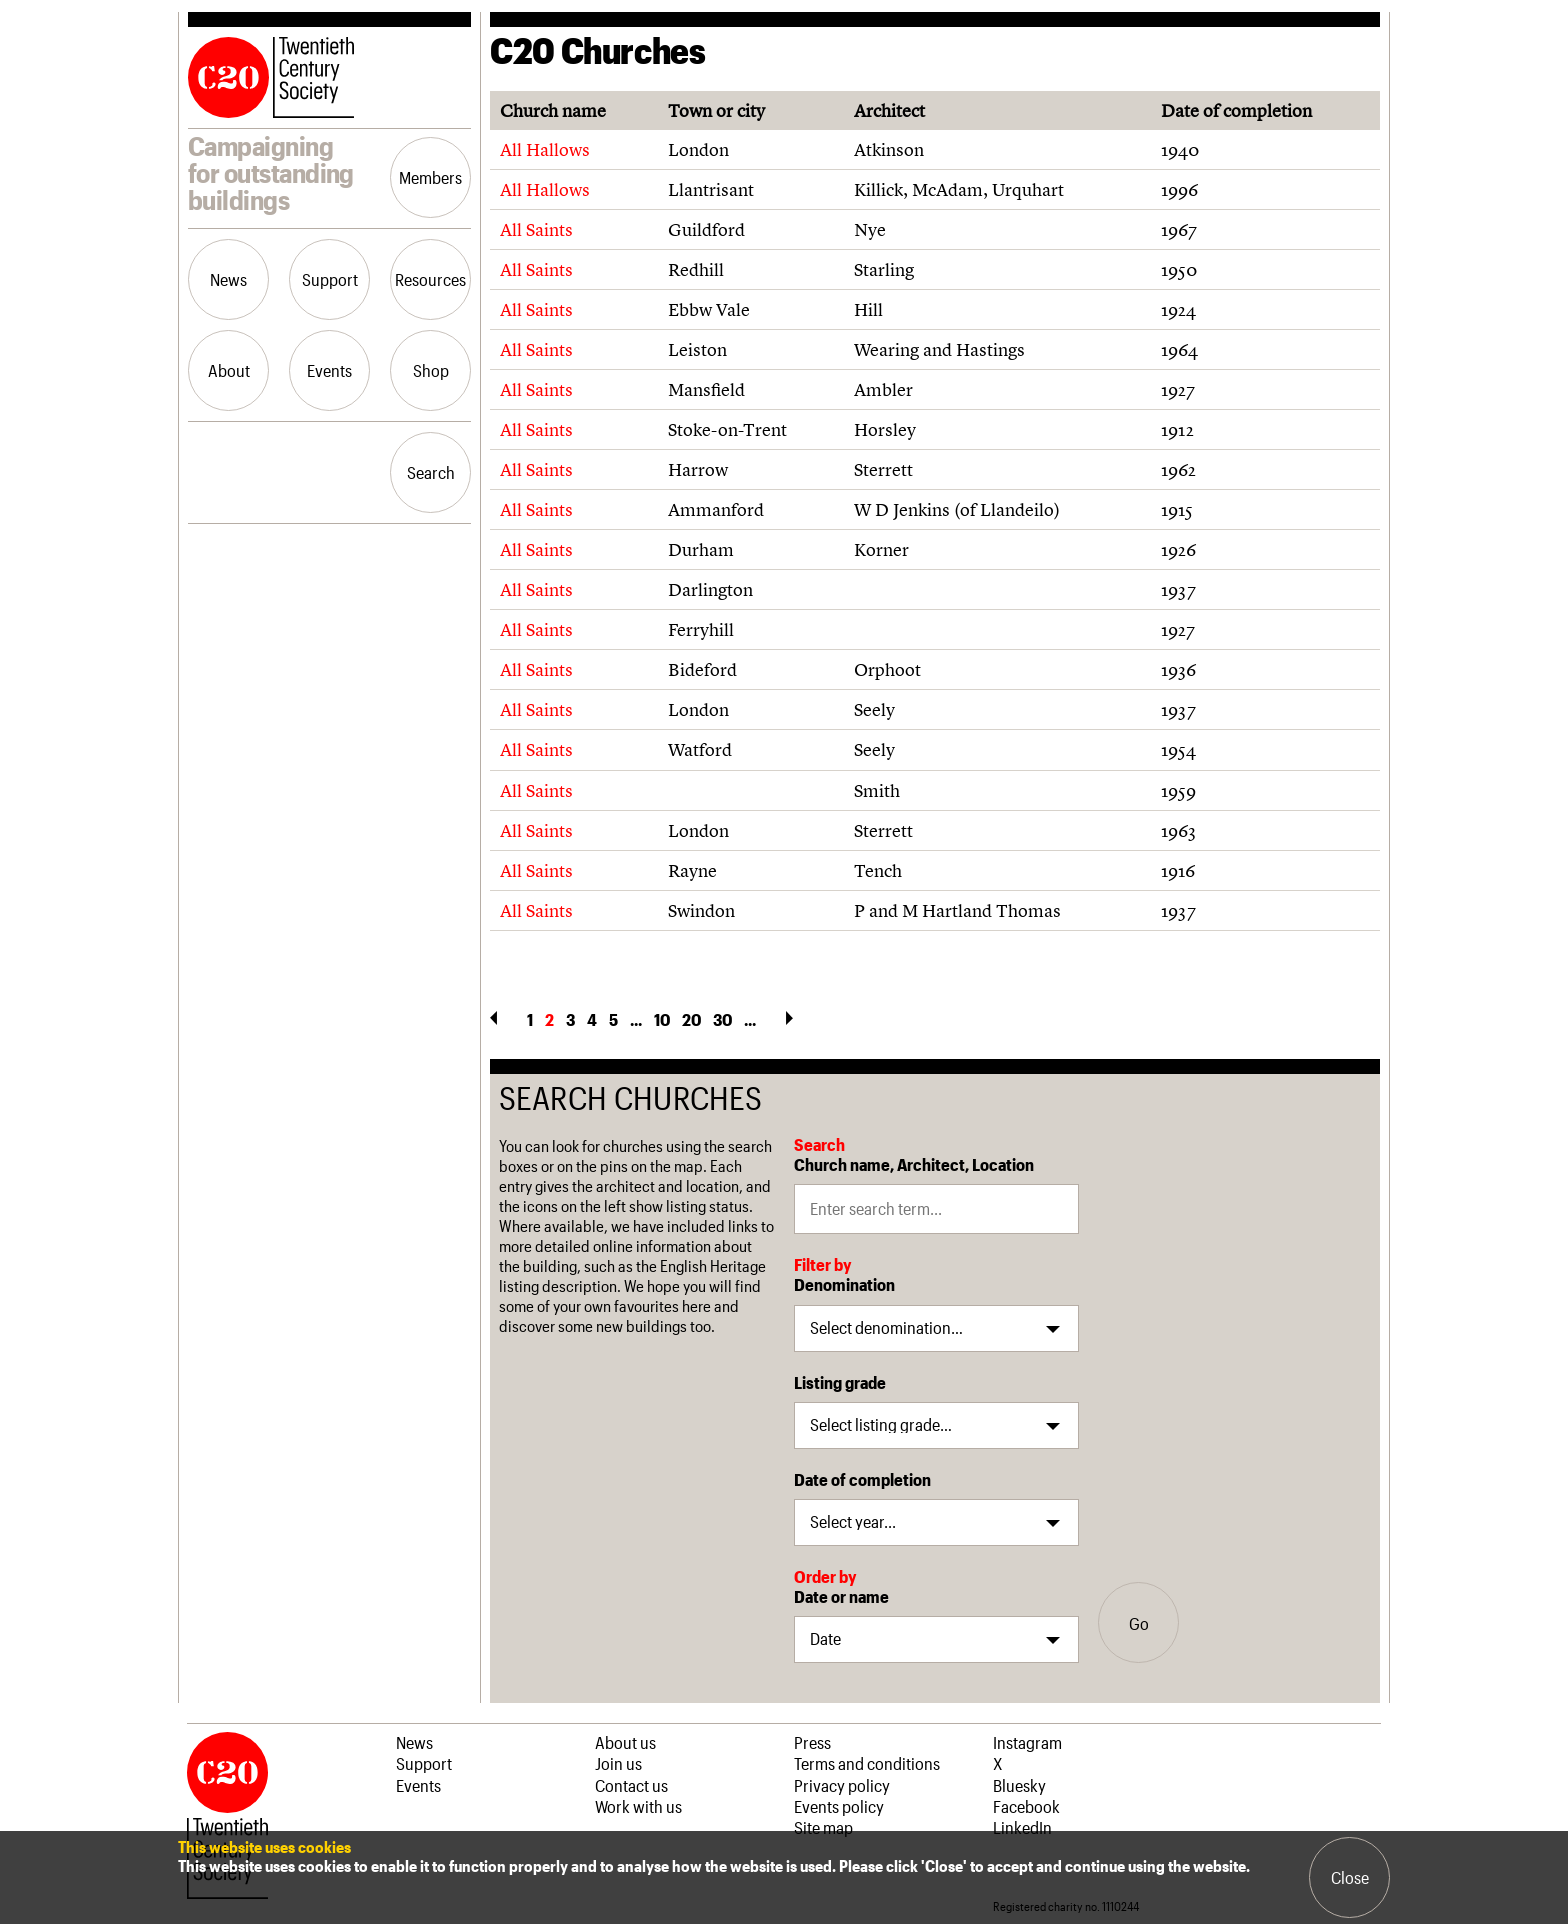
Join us (618, 1763)
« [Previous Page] (493, 1018)
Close (1350, 1877)
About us (625, 1742)
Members (430, 177)
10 (662, 1019)
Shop (431, 370)
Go (1139, 1623)
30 (722, 1019)
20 (691, 1019)
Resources (430, 279)
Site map (823, 1827)
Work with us (638, 1806)
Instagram (1027, 1742)
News (228, 279)
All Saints (536, 229)
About (229, 370)
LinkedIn (1022, 1827)
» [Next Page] (789, 1018)
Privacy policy (842, 1785)
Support (330, 279)
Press (812, 1742)
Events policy (839, 1806)
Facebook (1026, 1806)
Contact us (631, 1785)
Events (329, 370)
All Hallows (545, 149)
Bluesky (1019, 1785)
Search (431, 472)
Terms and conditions (867, 1763)
